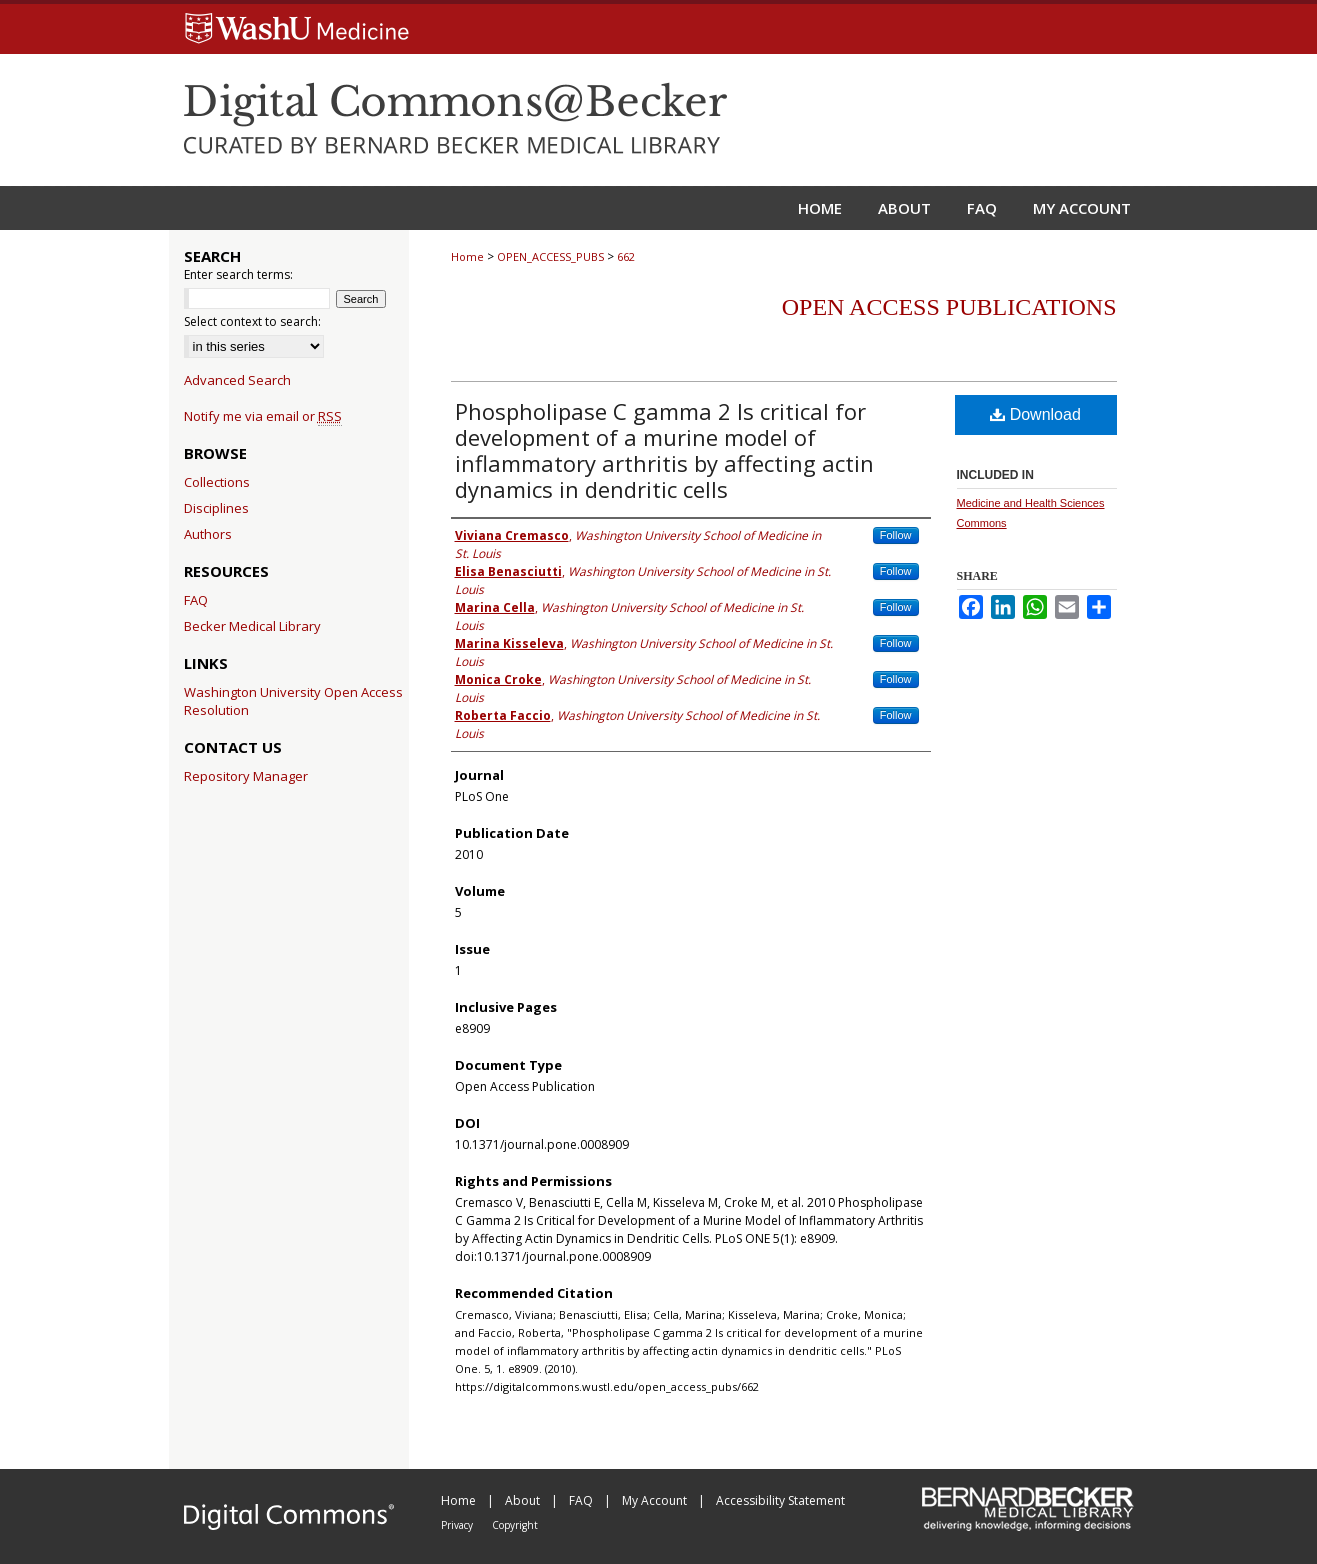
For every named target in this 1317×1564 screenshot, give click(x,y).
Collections (217, 482)
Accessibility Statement (780, 1500)
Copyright (515, 1525)
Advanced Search (237, 380)
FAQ (196, 600)
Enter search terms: (238, 274)
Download (1035, 414)
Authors (208, 534)
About (524, 1500)
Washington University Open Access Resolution (293, 701)
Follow (896, 535)
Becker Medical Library (252, 626)
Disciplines (216, 508)
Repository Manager (246, 776)
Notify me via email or (263, 416)
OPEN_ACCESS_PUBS (550, 256)
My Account (656, 1500)
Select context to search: (252, 321)
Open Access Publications (949, 307)
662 (626, 256)
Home (467, 256)
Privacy (458, 1525)
